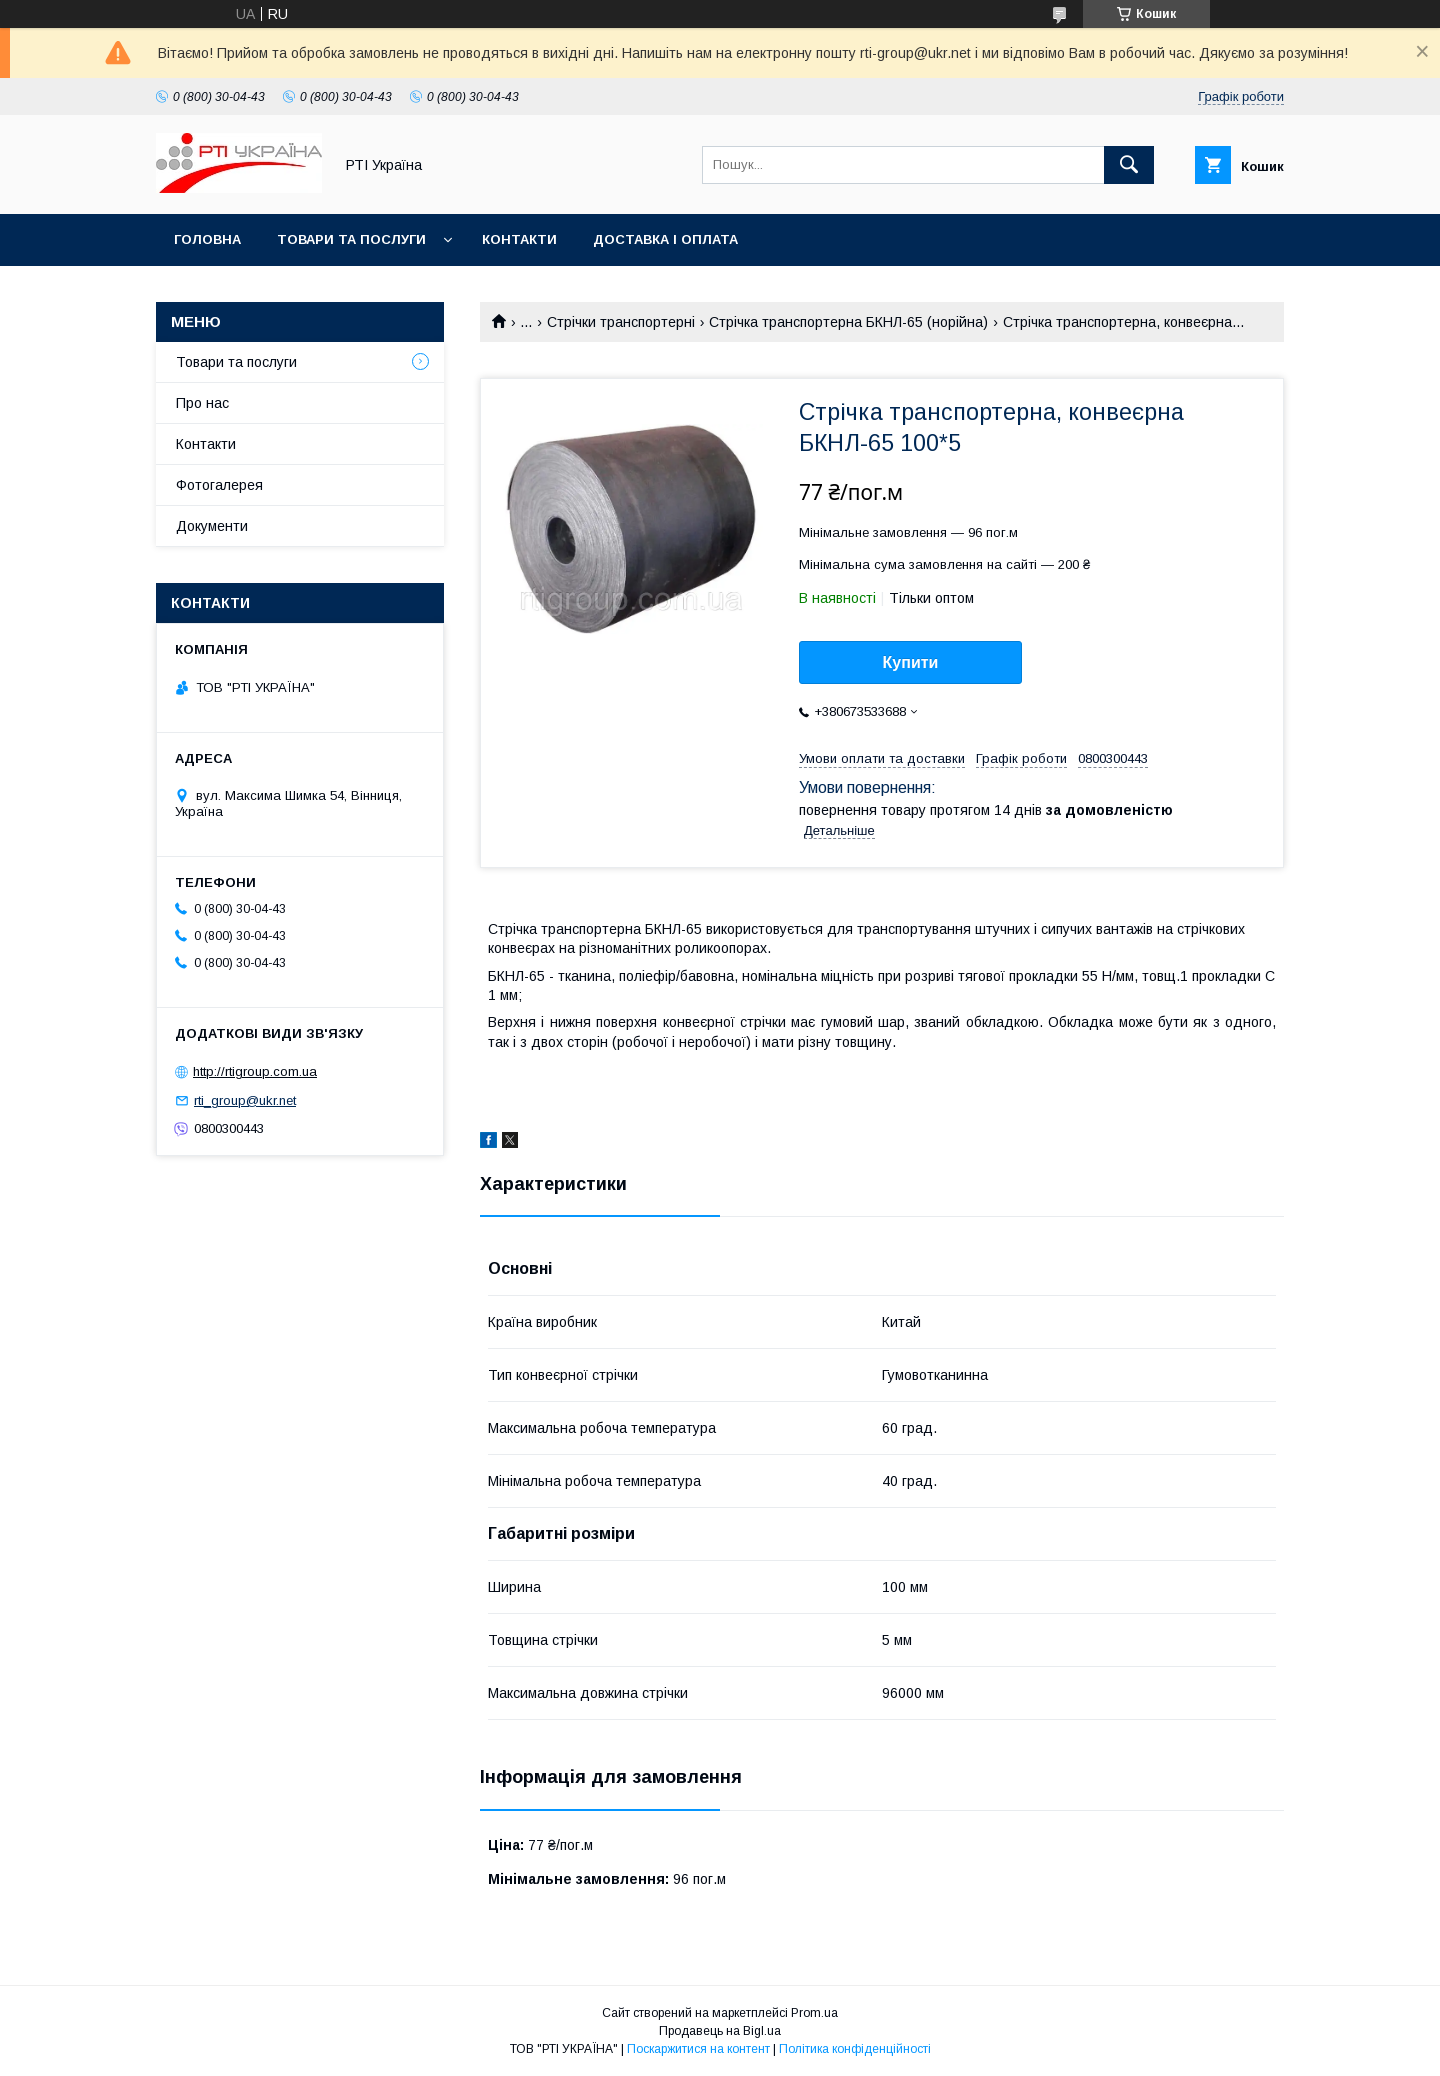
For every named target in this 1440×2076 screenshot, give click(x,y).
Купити (911, 662)
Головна (207, 239)
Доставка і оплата (665, 239)
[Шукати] (1129, 165)
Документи (212, 526)
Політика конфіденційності (855, 2049)
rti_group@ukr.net (245, 1100)
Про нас (202, 403)
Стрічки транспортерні (621, 322)
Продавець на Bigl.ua (720, 2031)
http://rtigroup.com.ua (255, 1071)
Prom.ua (814, 2013)
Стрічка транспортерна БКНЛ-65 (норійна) (848, 322)
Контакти (519, 239)
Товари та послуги (351, 239)
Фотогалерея (219, 485)
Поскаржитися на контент (698, 2049)
